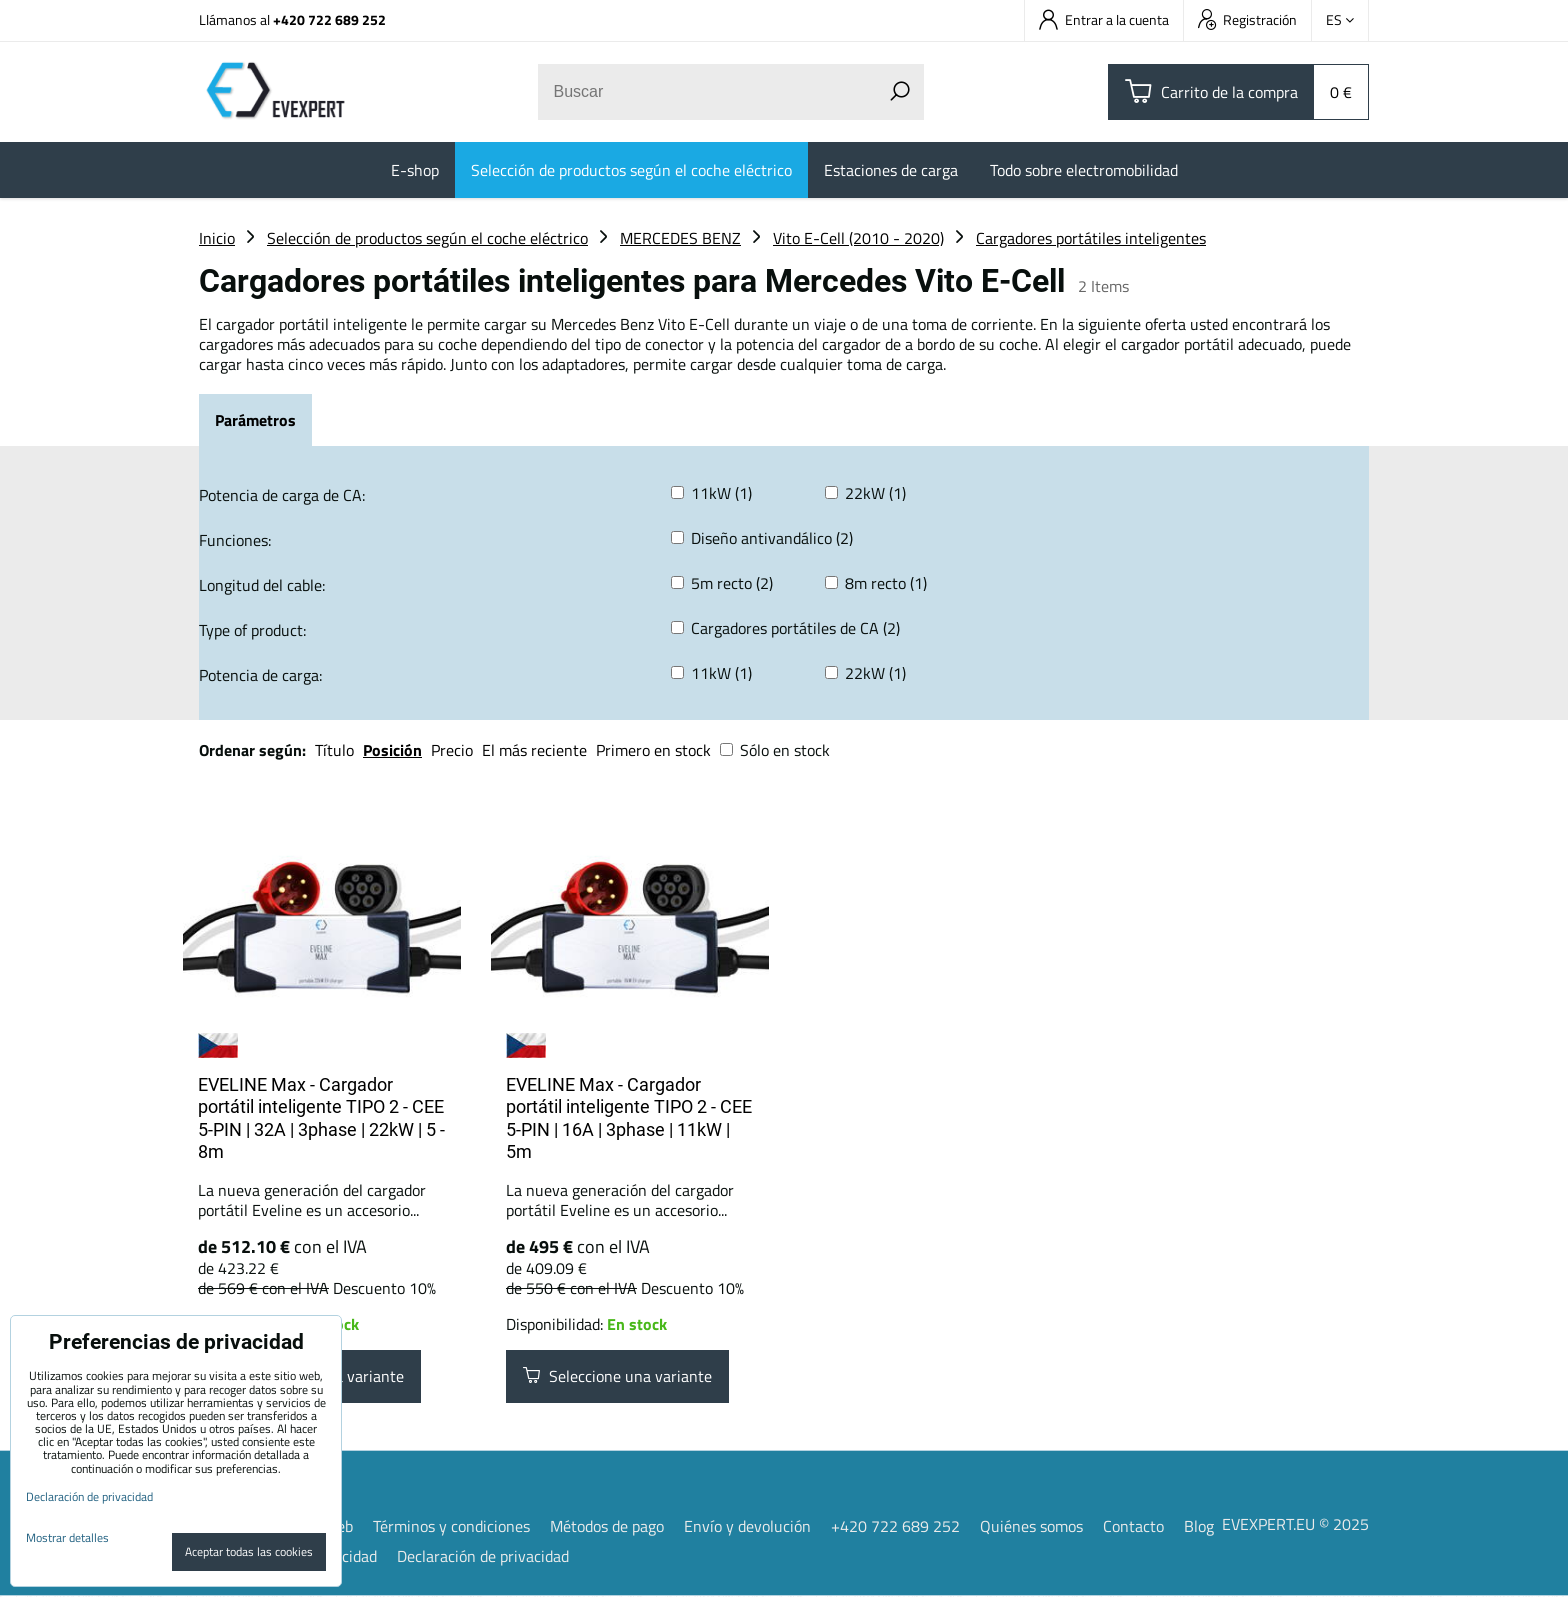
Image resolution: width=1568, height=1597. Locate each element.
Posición (392, 750)
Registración (1247, 19)
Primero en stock (653, 750)
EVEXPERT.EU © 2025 (1295, 1525)
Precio (454, 750)
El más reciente (534, 750)
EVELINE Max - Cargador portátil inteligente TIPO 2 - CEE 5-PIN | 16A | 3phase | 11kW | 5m (629, 1118)
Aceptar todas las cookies (249, 1551)
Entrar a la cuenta (1104, 19)
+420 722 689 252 (329, 19)
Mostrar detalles (67, 1537)
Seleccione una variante (617, 1377)
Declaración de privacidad (483, 1557)
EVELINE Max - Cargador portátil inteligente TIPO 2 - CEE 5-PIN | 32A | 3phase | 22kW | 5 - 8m (321, 1118)
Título (334, 750)
